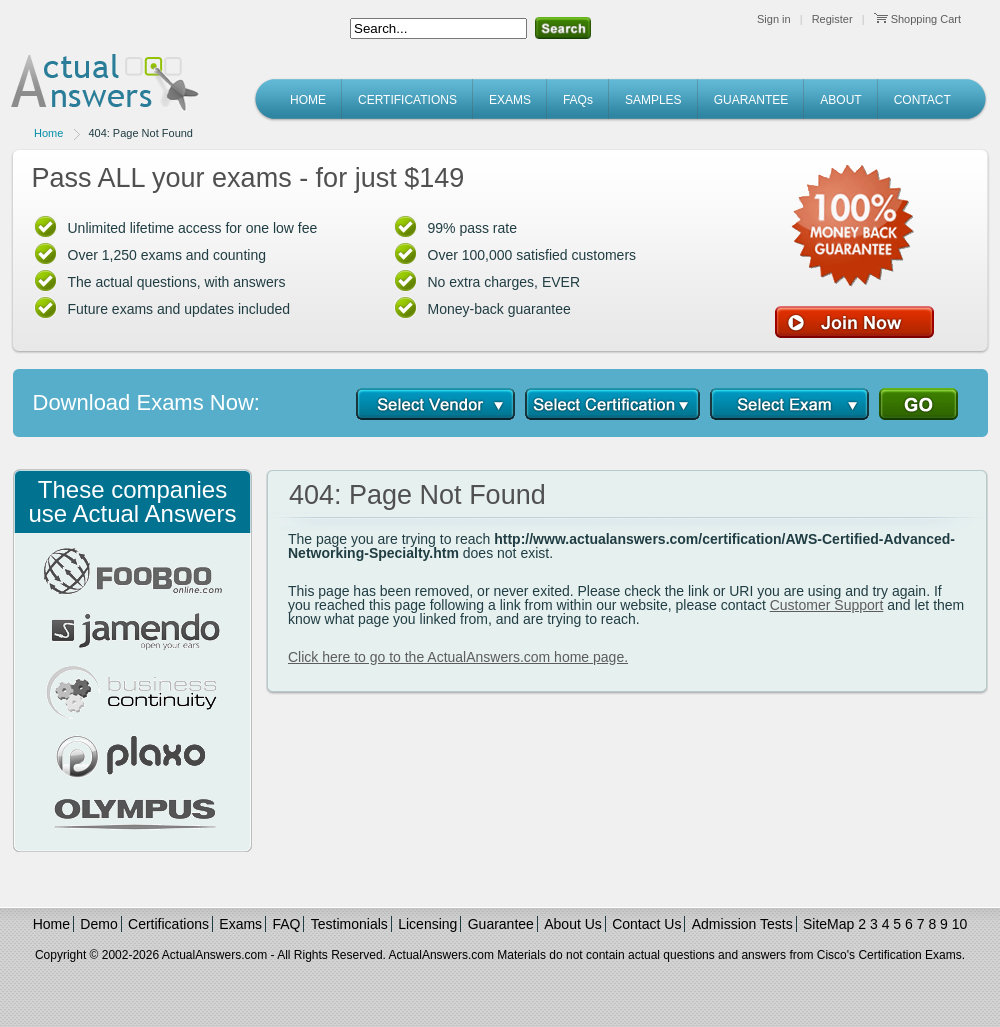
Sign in (774, 19)
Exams (240, 924)
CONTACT (922, 100)
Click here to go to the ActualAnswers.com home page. (458, 657)
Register (832, 19)
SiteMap (828, 924)
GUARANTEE (751, 100)
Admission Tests (742, 924)
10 (960, 924)
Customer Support (827, 605)
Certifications (168, 924)
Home (48, 133)
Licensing (427, 924)
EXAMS (510, 100)
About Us (573, 924)
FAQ (286, 924)
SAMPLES (653, 100)
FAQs (578, 100)
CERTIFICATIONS (407, 100)
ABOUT (840, 100)
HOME (308, 100)
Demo (98, 924)
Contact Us (646, 924)
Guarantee (501, 924)
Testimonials (349, 924)
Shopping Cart (917, 19)
